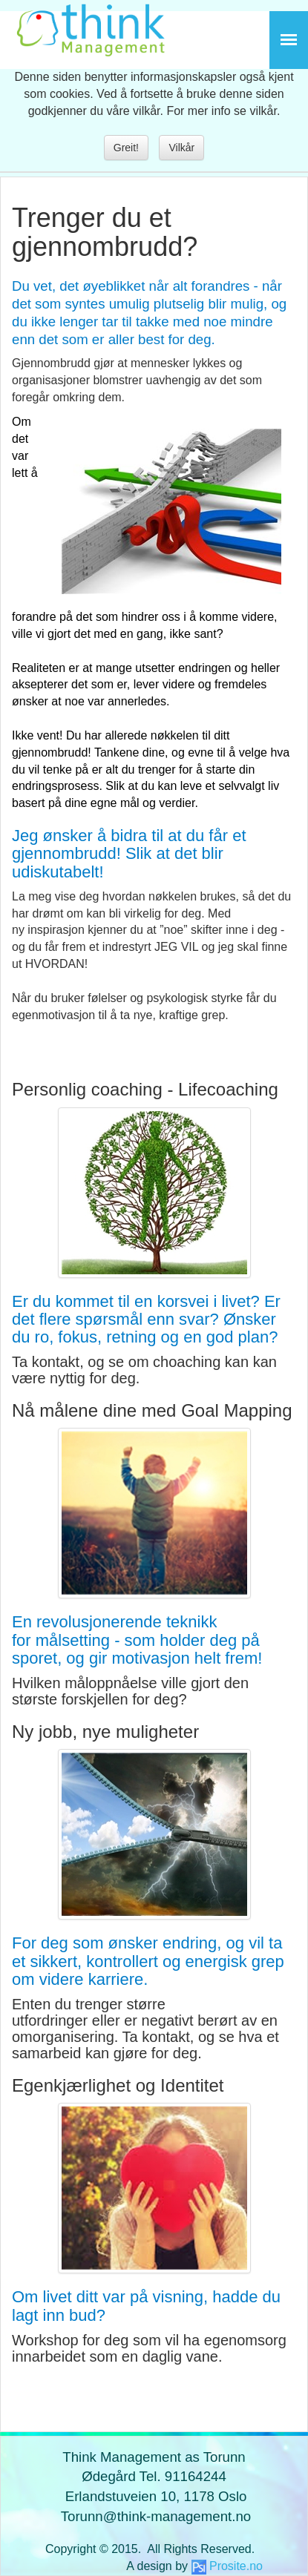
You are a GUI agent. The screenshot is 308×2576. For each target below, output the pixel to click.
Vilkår (181, 148)
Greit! (126, 148)
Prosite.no (236, 2566)
